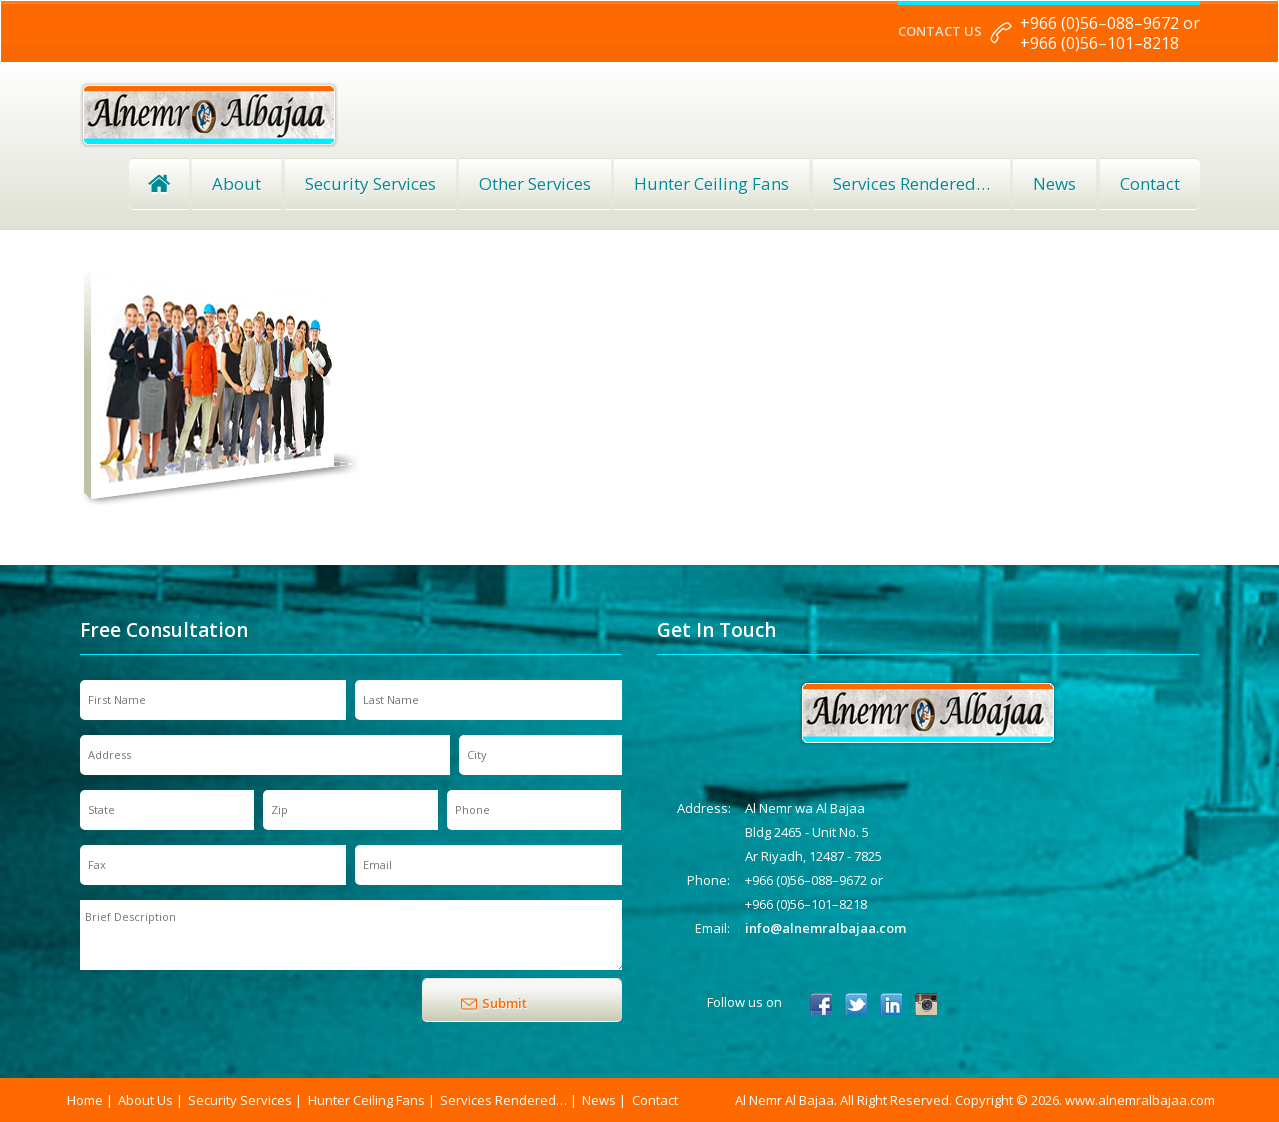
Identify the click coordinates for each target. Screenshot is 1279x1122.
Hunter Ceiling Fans (711, 183)
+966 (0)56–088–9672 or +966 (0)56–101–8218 (1110, 33)
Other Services (535, 183)
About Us (145, 1100)
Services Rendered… (503, 1100)
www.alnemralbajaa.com (1140, 1100)
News (1054, 183)
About (236, 183)
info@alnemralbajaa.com (825, 928)
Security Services (370, 183)
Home (159, 184)
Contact (1150, 183)
